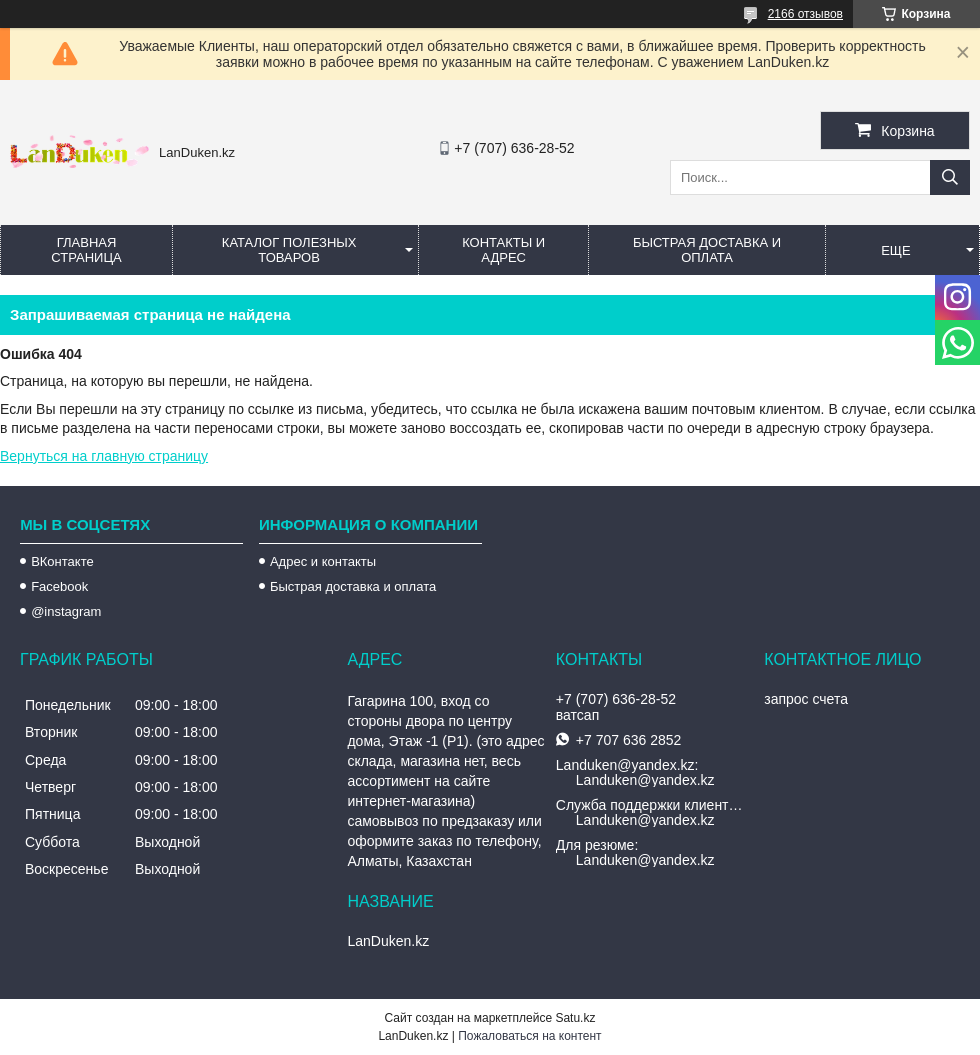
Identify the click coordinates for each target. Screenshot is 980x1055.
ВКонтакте (62, 561)
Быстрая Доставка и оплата (707, 250)
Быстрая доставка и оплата (353, 586)
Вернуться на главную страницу (104, 456)
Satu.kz (575, 1018)
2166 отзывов (805, 14)
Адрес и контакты (323, 561)
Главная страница (86, 250)
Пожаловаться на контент (529, 1036)
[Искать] (950, 177)
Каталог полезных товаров (289, 250)
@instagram (66, 611)
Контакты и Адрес (503, 250)
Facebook (59, 586)
